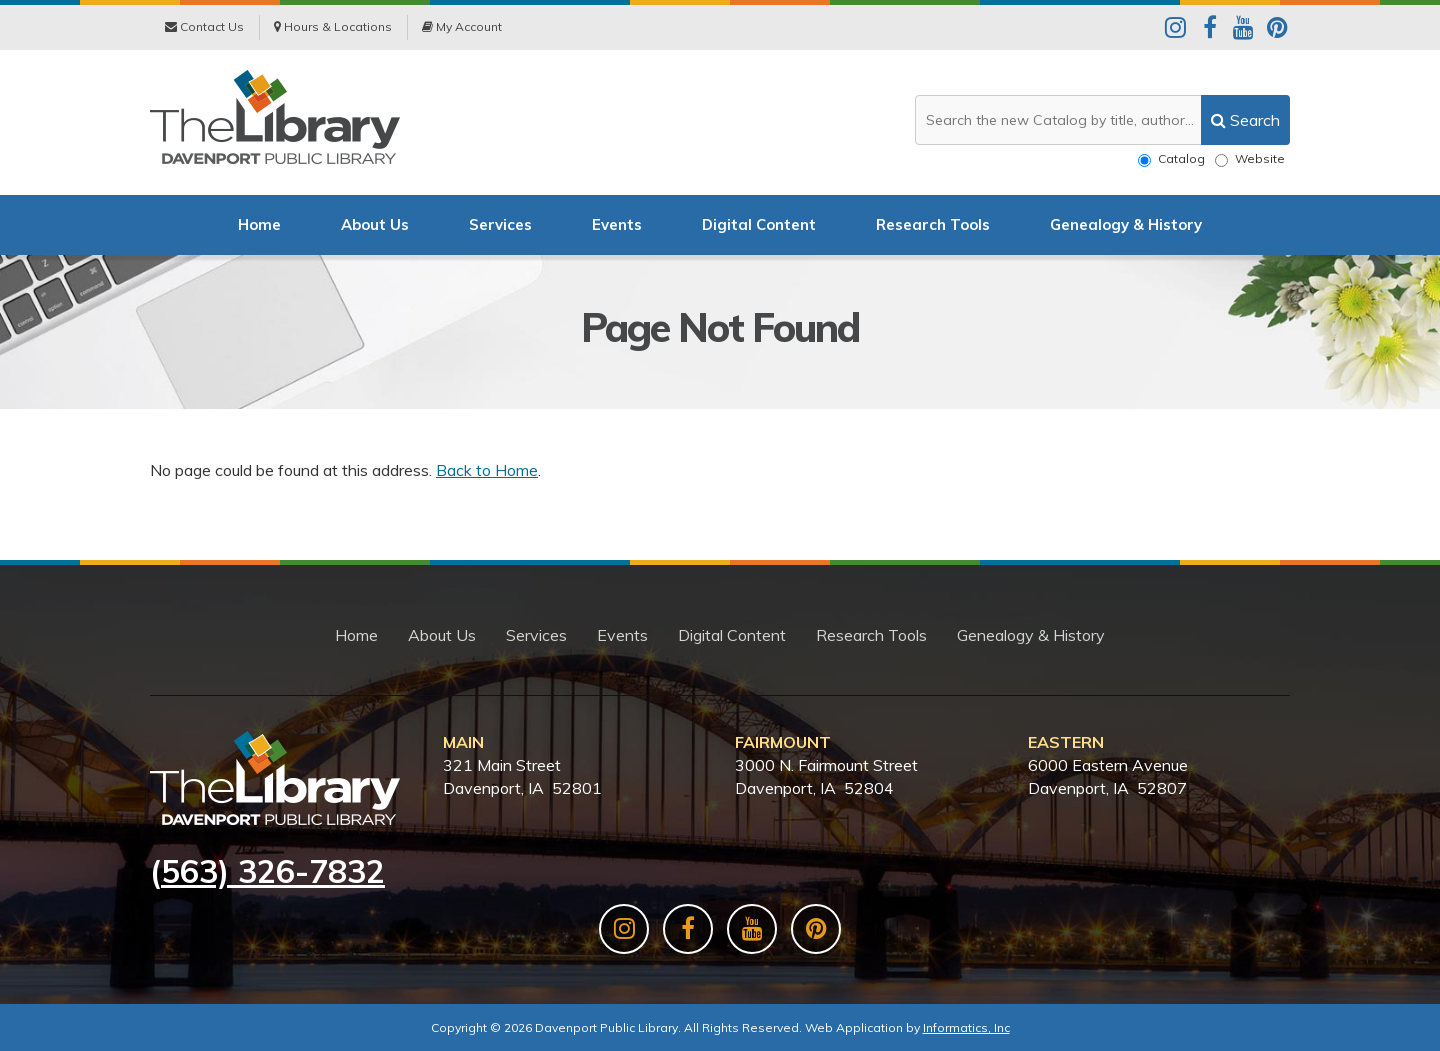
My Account (462, 26)
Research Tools (933, 224)
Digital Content (759, 224)
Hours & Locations (333, 26)
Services (500, 224)
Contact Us (204, 26)
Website (1250, 159)
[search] (1245, 120)
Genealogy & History (1126, 224)
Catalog (1171, 159)
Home (259, 224)
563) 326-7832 (273, 871)
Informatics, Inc (966, 1027)
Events (617, 224)
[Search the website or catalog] (1102, 120)
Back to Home (487, 470)
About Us (375, 224)
